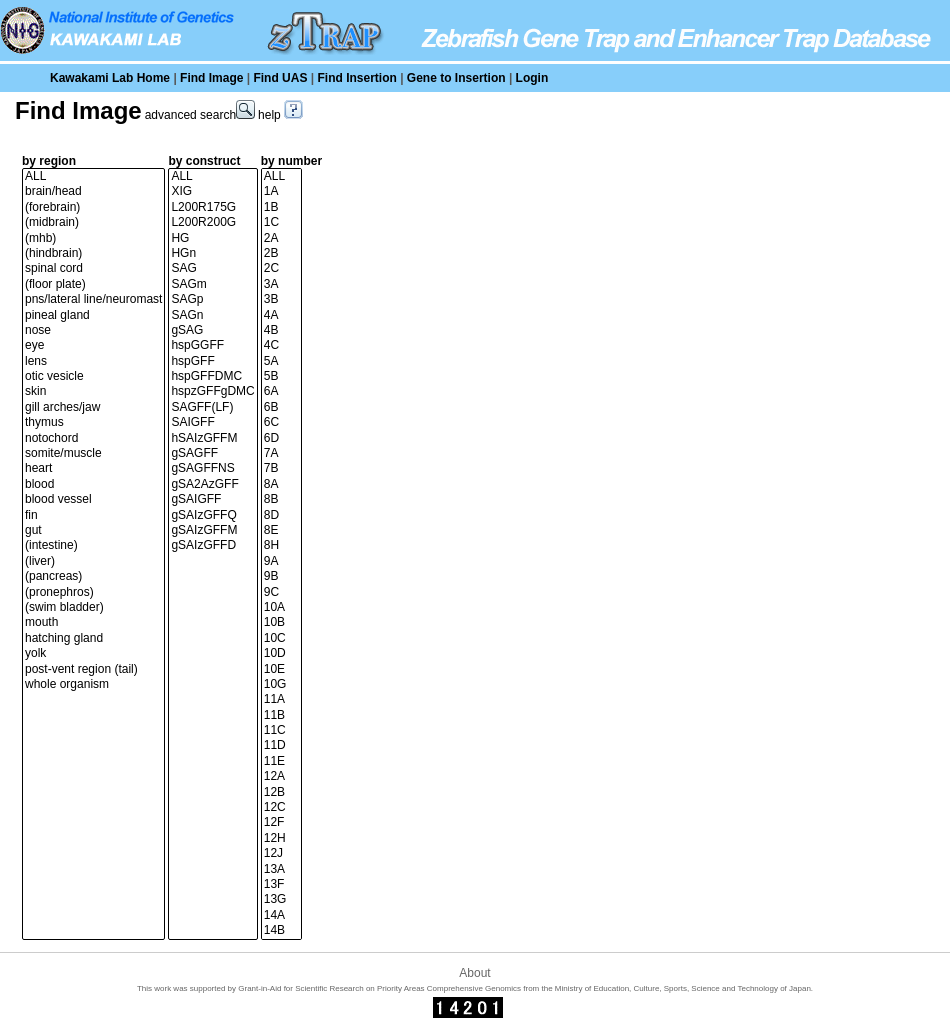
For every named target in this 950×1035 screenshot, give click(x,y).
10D (281, 653)
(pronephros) (93, 592)
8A (281, 484)
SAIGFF (212, 422)
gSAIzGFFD (212, 545)
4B (281, 330)
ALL (93, 176)
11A (281, 699)
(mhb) (93, 238)
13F (281, 884)
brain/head (93, 191)
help (280, 115)
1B (281, 207)
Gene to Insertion (456, 78)
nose (93, 330)
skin (93, 391)
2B (281, 253)
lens (93, 361)
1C (281, 222)
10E (281, 669)
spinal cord (93, 268)
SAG (212, 268)
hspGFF (212, 361)
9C (281, 592)
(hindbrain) (93, 253)
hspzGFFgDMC (212, 391)
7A (281, 453)
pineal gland (93, 315)
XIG (212, 191)
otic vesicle (93, 376)
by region (49, 161)
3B (281, 299)
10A (281, 607)
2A (281, 238)
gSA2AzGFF (212, 484)
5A (281, 361)
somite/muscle (93, 453)
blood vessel (93, 499)
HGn (212, 253)
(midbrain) (93, 222)
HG (212, 238)
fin (93, 515)
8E (281, 530)
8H (281, 545)
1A (281, 191)
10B (281, 622)
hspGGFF (212, 345)
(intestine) (93, 545)
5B (281, 376)
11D (281, 745)
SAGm (212, 284)
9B (281, 576)
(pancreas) (93, 576)
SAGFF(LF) (212, 407)
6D (281, 438)
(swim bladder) (93, 607)
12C (281, 807)
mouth (93, 622)
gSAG (212, 330)
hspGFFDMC (212, 376)
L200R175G (212, 207)
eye (93, 345)
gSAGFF (212, 453)
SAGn (212, 315)
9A (281, 561)
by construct (204, 161)
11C (281, 730)
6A (281, 391)
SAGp (212, 299)
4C (281, 345)
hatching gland (93, 638)
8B (281, 499)
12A (281, 776)
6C (281, 422)
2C (281, 268)
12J (281, 853)
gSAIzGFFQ (212, 515)
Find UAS (280, 78)
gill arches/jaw (93, 407)
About (474, 973)
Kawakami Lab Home (110, 78)
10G (281, 684)
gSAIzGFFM (212, 530)
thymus (93, 422)
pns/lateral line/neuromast (93, 299)
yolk (93, 653)
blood (93, 484)
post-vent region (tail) (93, 669)
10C (281, 638)
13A (281, 869)
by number (291, 161)
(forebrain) (93, 207)
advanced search (200, 115)
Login (532, 78)
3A (281, 284)
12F (281, 822)
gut (93, 530)
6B (281, 407)
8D (281, 515)
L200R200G (212, 222)
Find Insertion (356, 78)
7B (281, 468)
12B (281, 792)
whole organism (93, 684)
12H (281, 838)
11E (281, 761)
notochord (93, 438)
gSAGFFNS (212, 468)
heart (93, 468)
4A (281, 315)
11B (281, 715)
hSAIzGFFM (212, 438)
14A (281, 915)
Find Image (211, 78)
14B (281, 930)
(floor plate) (93, 284)
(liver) (93, 561)
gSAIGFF (212, 499)
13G (281, 899)
